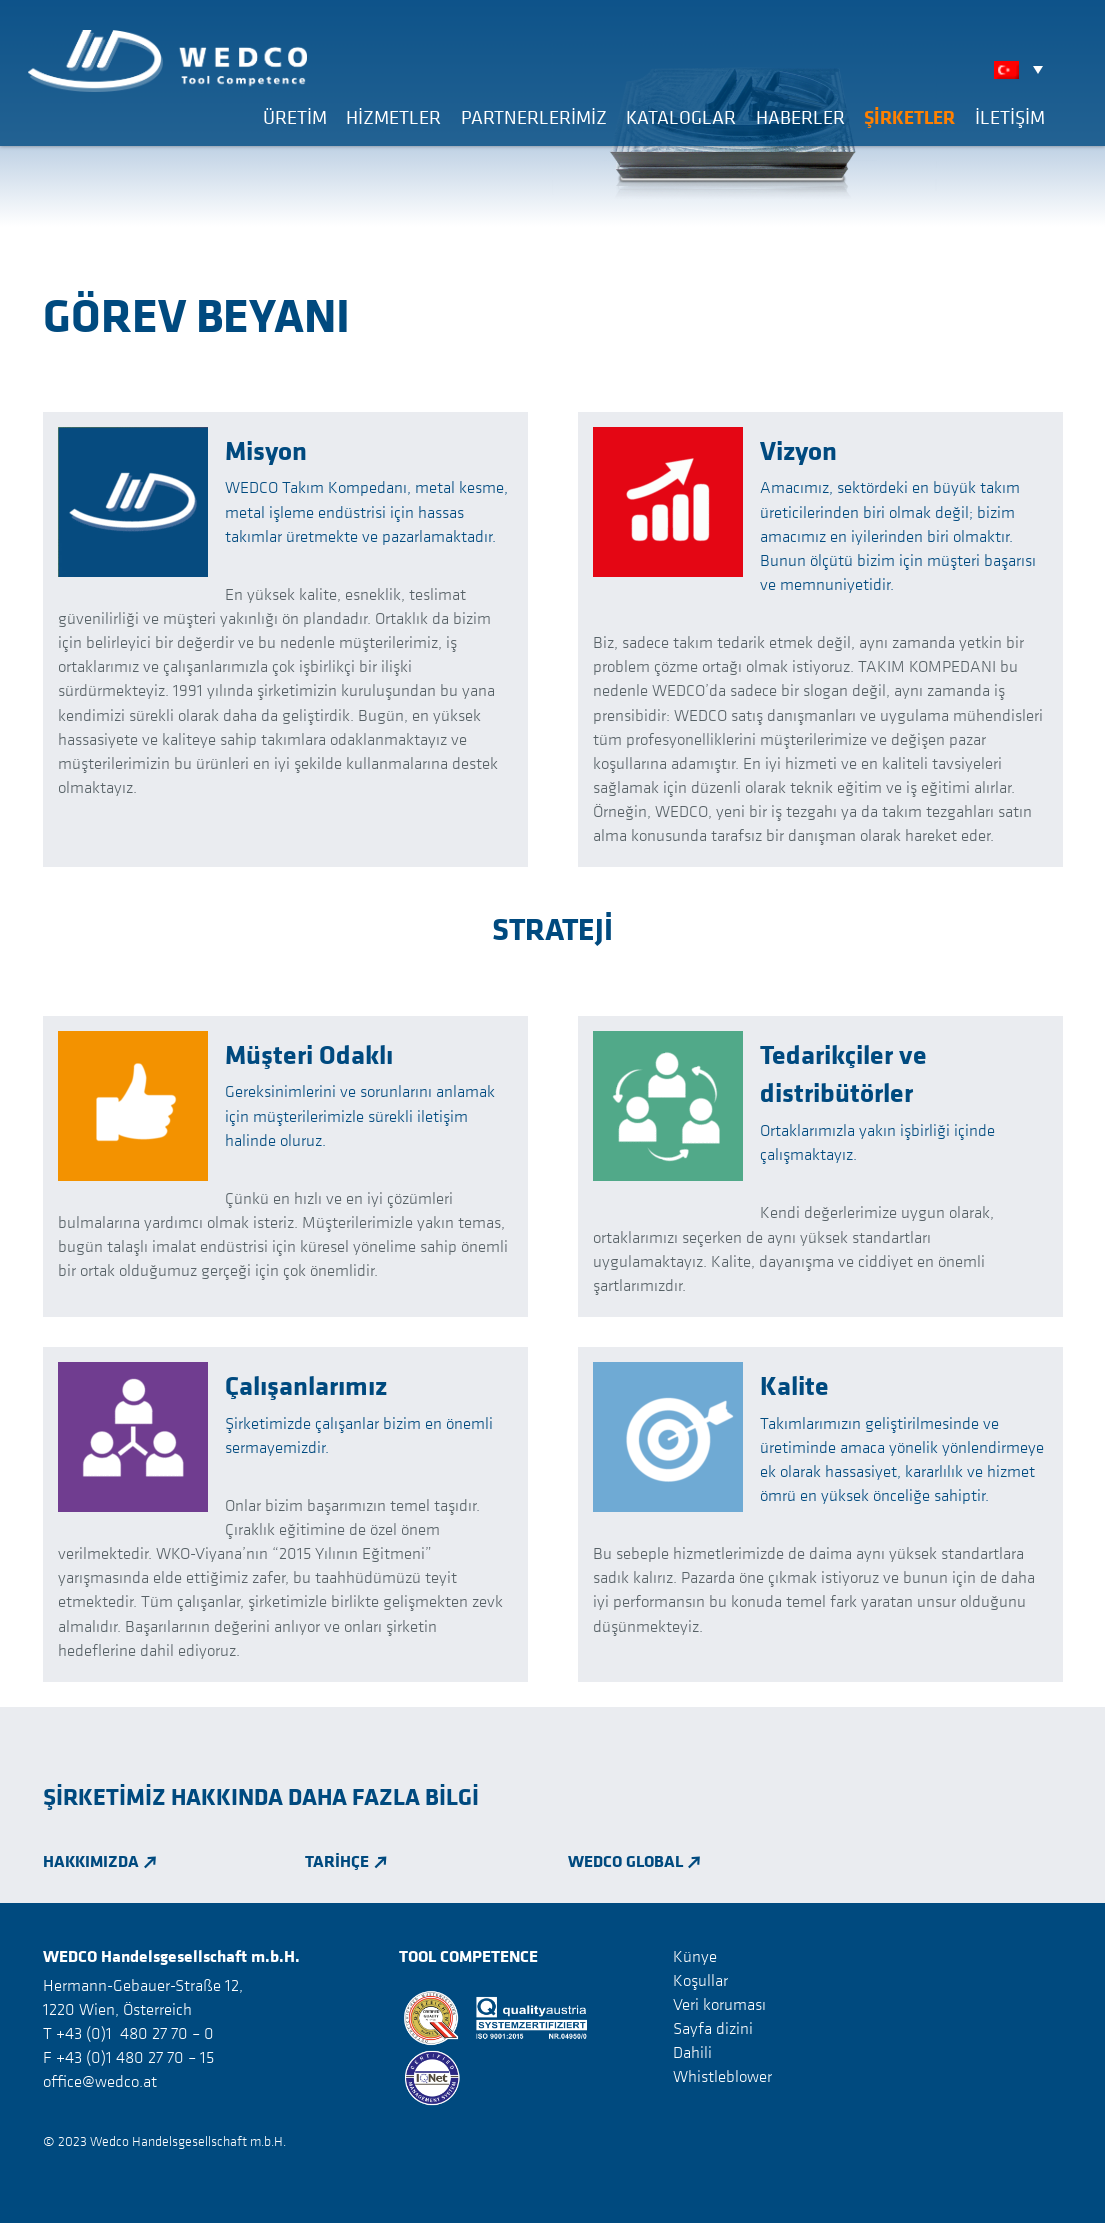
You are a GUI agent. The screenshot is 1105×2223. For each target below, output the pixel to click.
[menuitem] (1023, 69)
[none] (1023, 69)
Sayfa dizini (713, 2028)
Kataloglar (681, 117)
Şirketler (909, 117)
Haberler (800, 117)
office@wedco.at (100, 2081)
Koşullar (700, 1980)
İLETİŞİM (1010, 117)
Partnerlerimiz (534, 117)
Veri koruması (719, 2004)
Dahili (692, 2052)
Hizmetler (393, 117)
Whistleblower (722, 2076)
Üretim (295, 117)
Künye (695, 1956)
